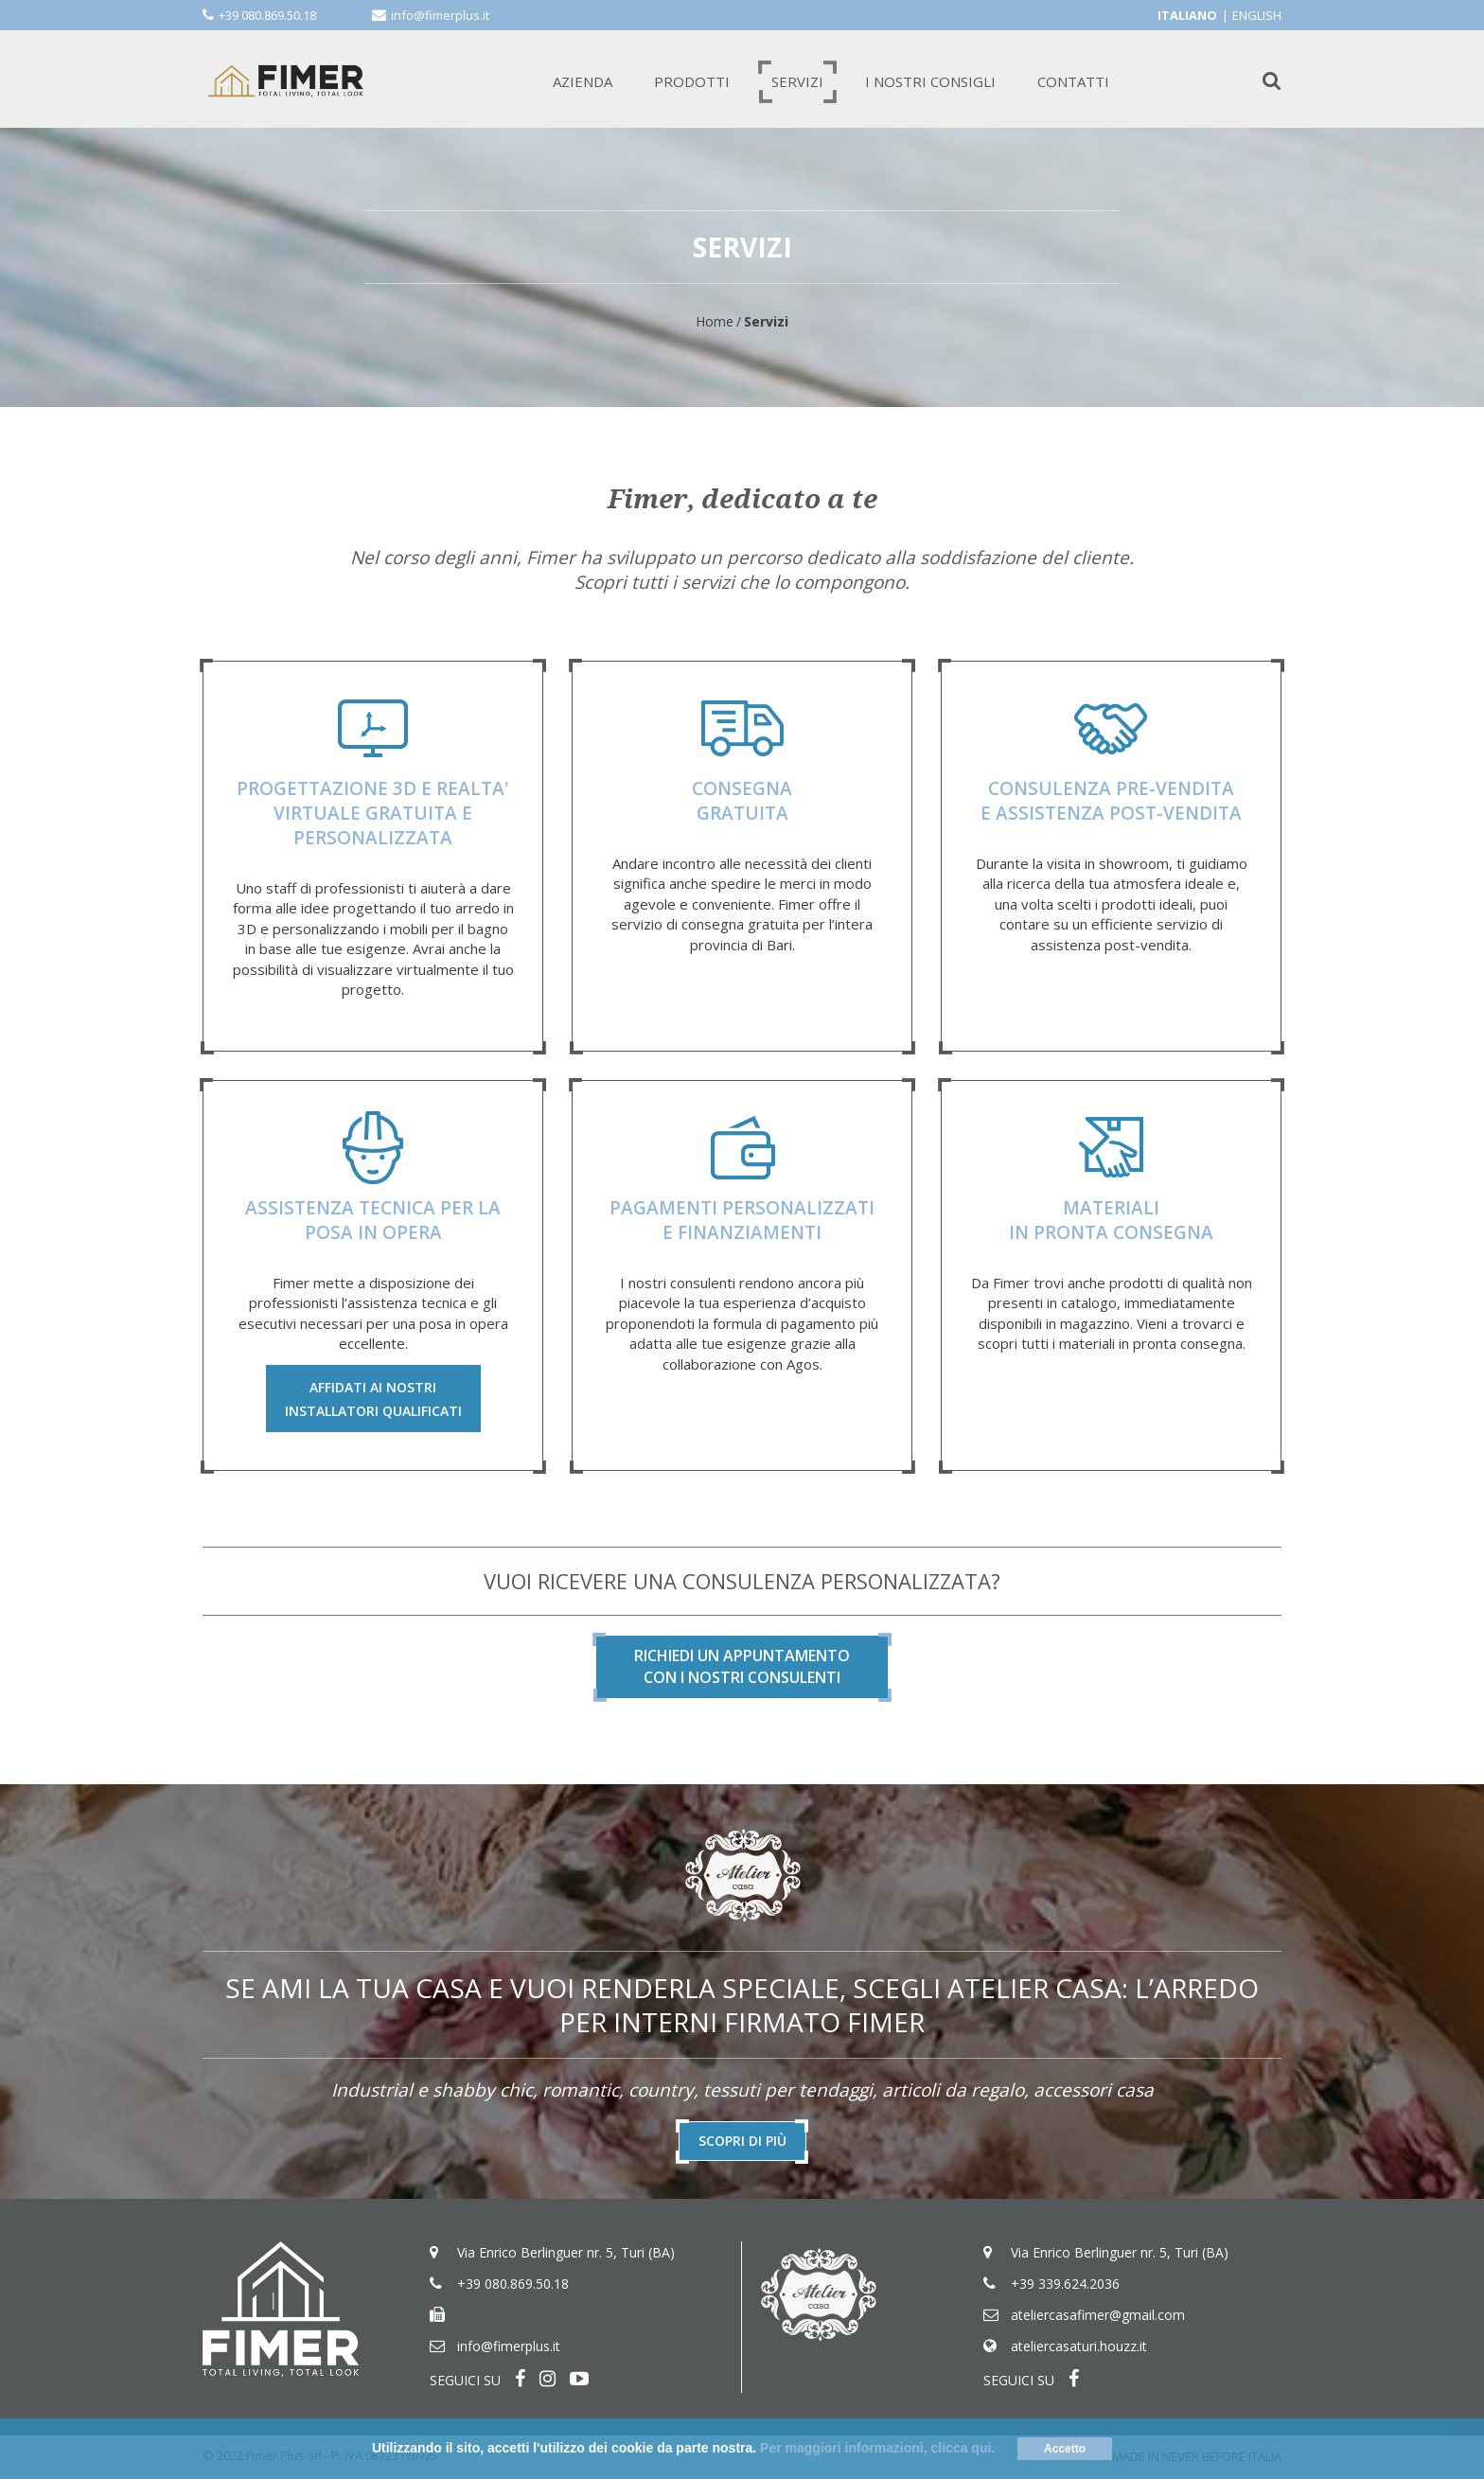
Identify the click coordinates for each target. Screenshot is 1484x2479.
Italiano (1187, 15)
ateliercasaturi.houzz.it (1079, 2348)
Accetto (1065, 2448)
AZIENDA (582, 81)
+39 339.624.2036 (1065, 2285)
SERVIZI (797, 81)
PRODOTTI (692, 81)
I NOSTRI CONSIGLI (930, 81)
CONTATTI (1073, 81)
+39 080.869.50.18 (267, 15)
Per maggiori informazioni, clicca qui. (877, 2447)
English (1256, 15)
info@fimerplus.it (440, 15)
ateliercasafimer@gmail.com (1098, 2317)
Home (714, 321)
